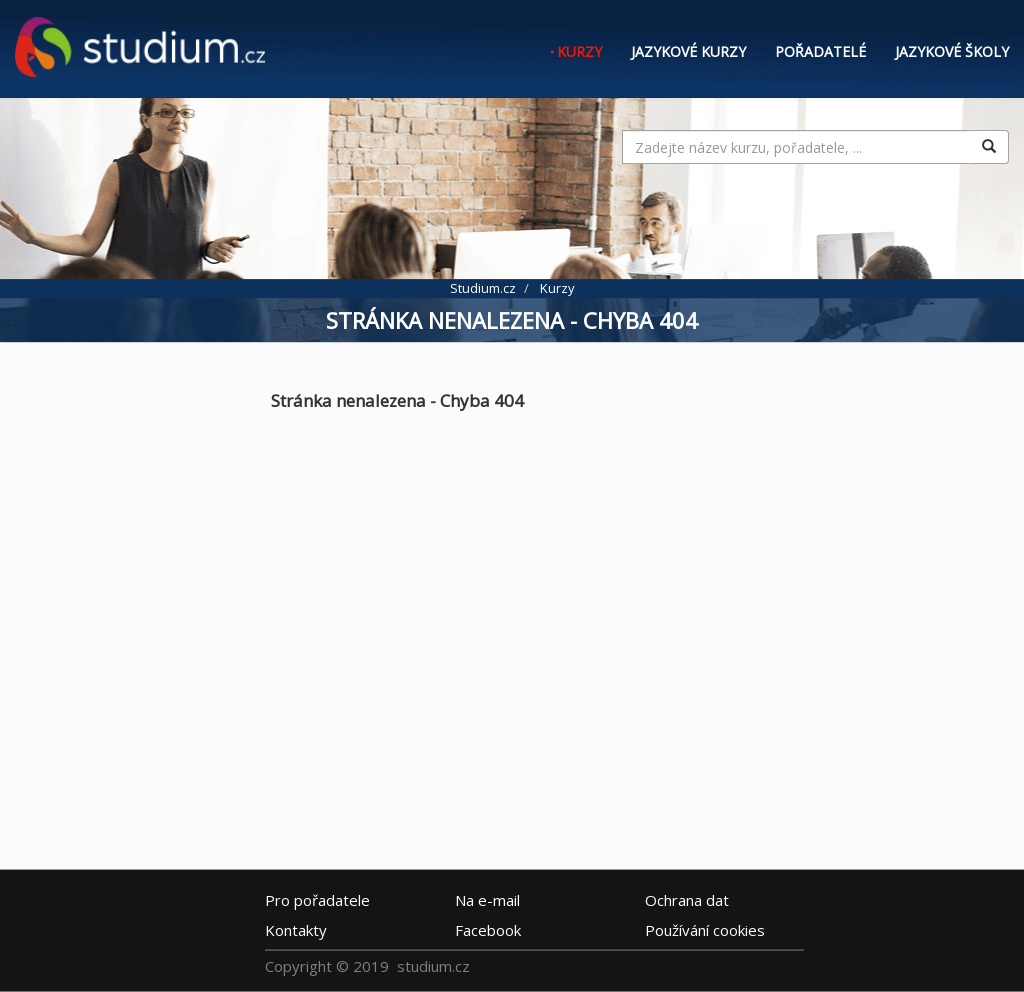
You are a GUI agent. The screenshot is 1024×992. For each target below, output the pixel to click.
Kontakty (296, 930)
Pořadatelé (820, 51)
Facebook (488, 930)
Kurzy (579, 51)
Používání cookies (705, 930)
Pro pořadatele (317, 900)
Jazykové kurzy (688, 51)
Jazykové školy (952, 51)
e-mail (487, 900)
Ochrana (687, 900)
